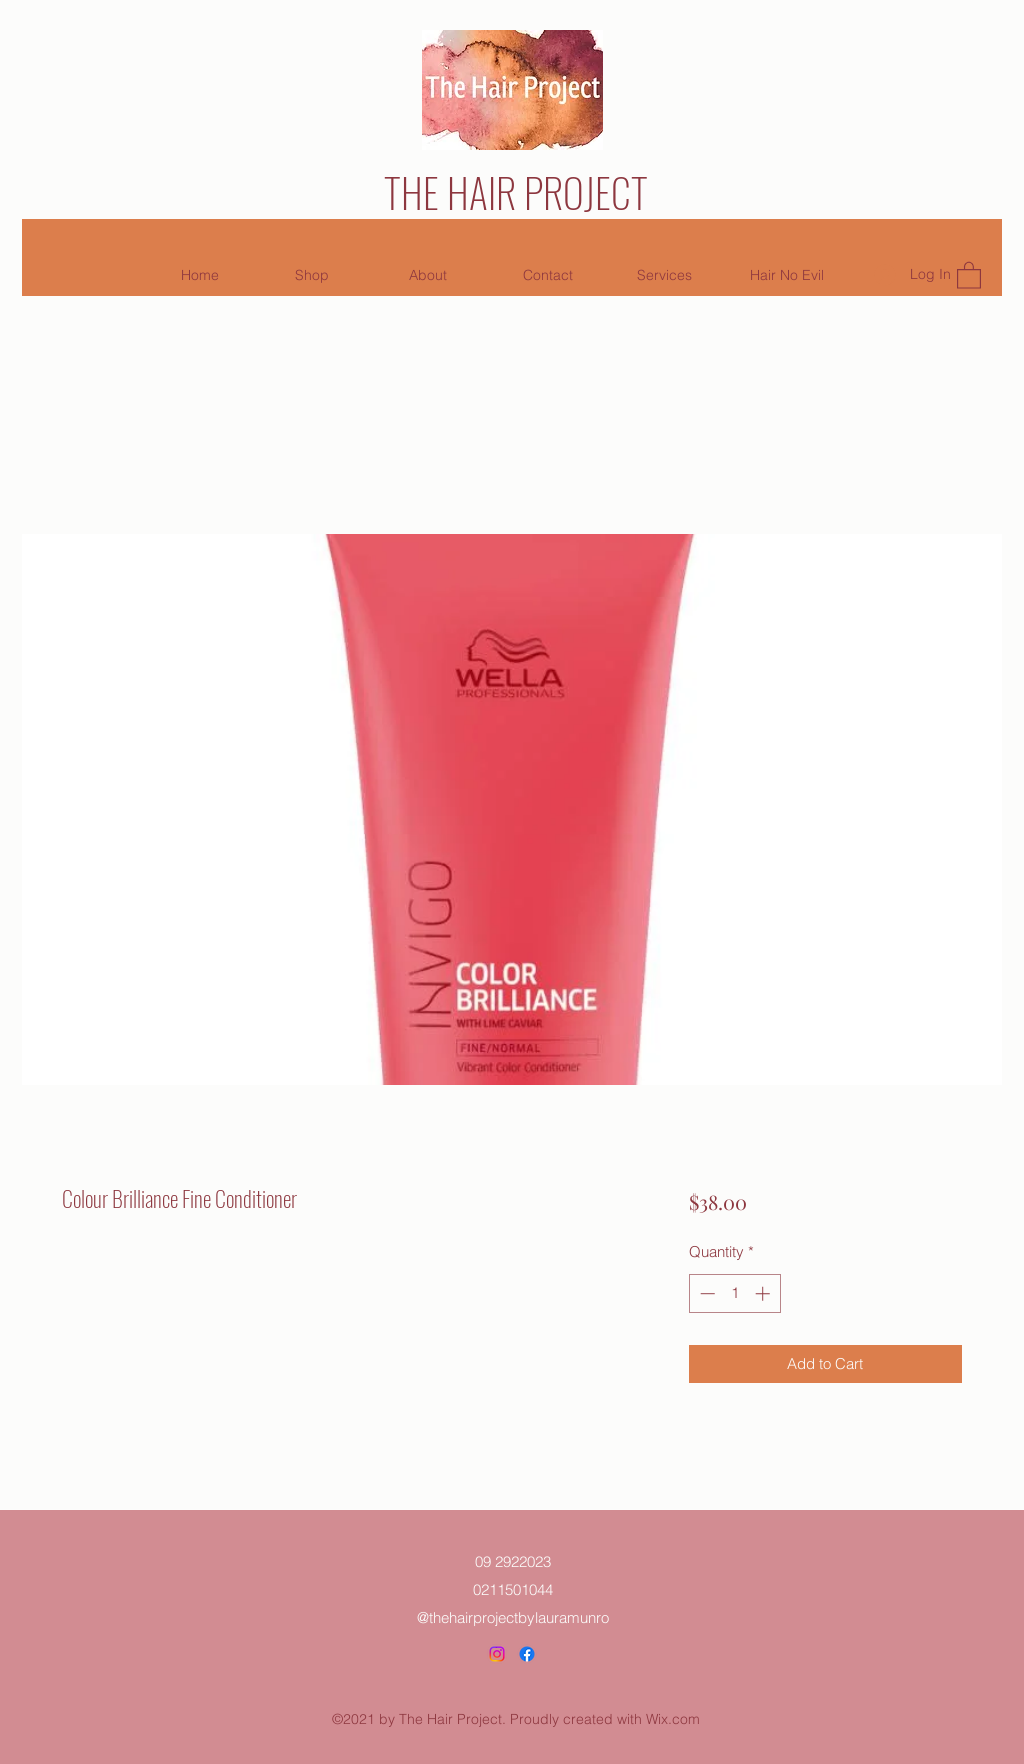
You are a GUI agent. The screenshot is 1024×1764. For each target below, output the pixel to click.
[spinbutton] (734, 1293)
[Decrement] (705, 1293)
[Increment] (764, 1293)
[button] (969, 274)
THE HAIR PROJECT (516, 192)
